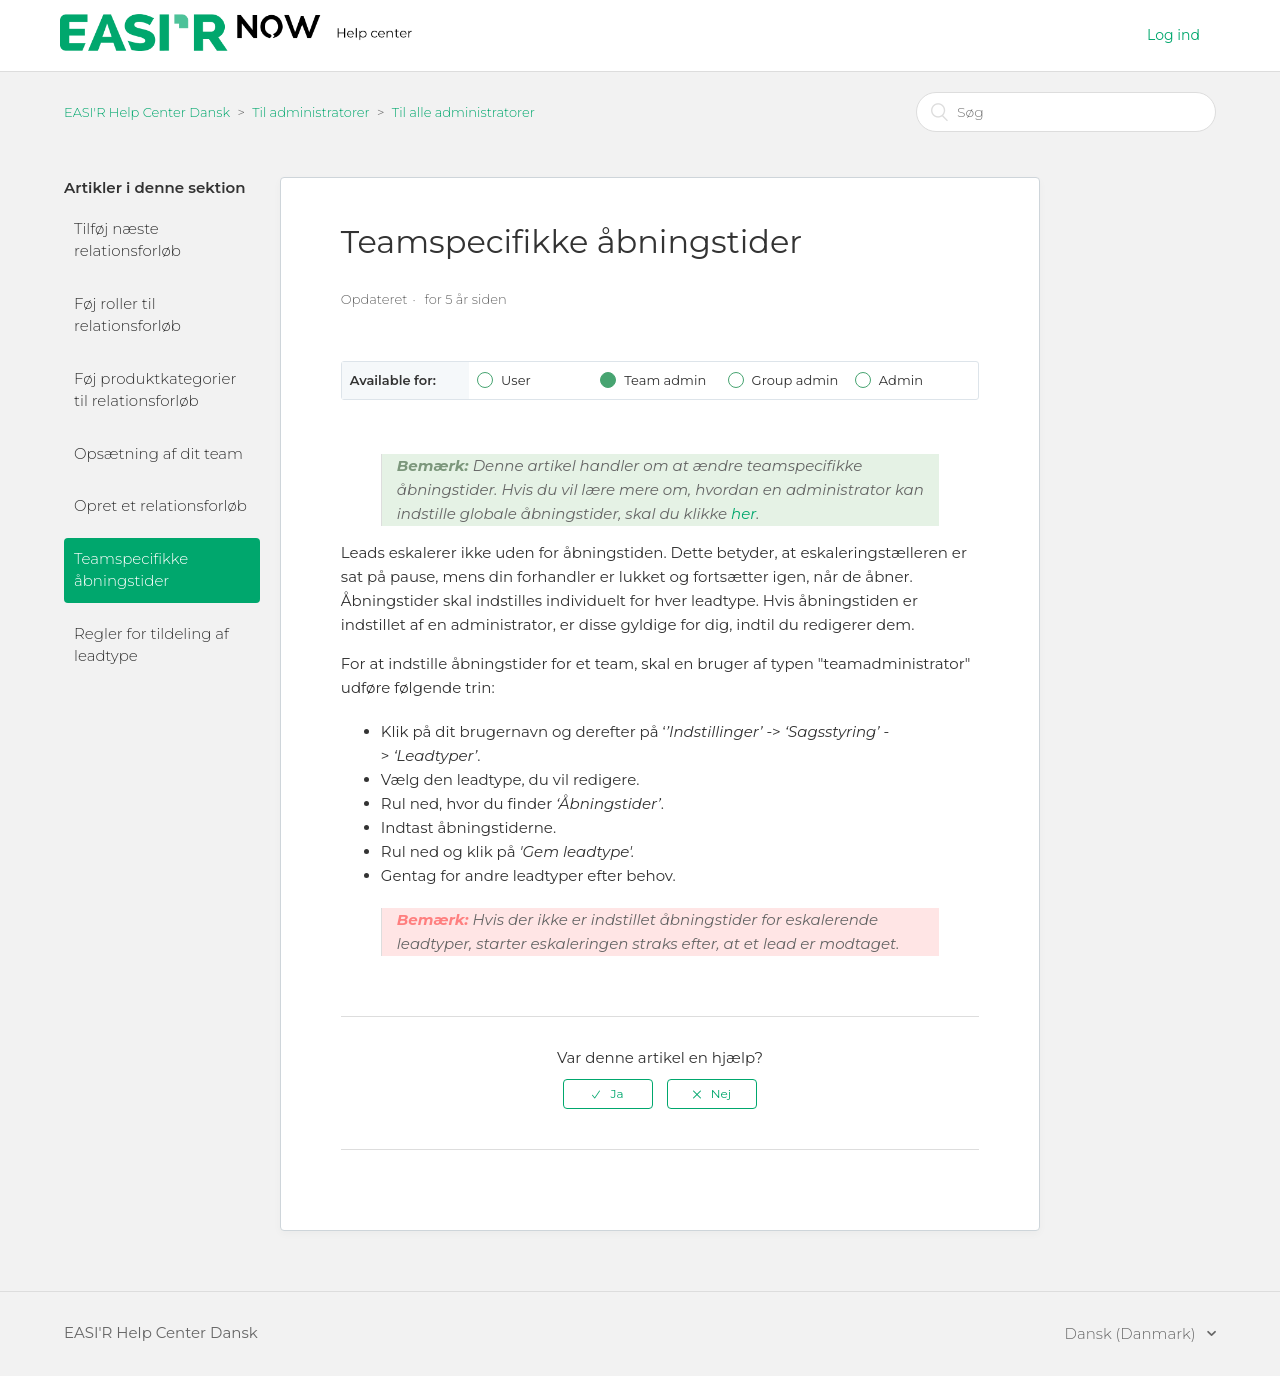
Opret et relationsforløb (160, 505)
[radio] (608, 1094)
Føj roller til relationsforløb (127, 315)
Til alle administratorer (463, 112)
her (743, 513)
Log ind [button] (1173, 35)
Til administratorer (311, 112)
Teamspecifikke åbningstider (131, 570)
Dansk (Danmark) (1132, 1333)
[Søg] (1066, 112)
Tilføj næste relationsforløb (127, 240)
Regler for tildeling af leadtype (151, 645)
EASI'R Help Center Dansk (147, 112)
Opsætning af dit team (158, 453)
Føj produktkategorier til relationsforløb (155, 390)
